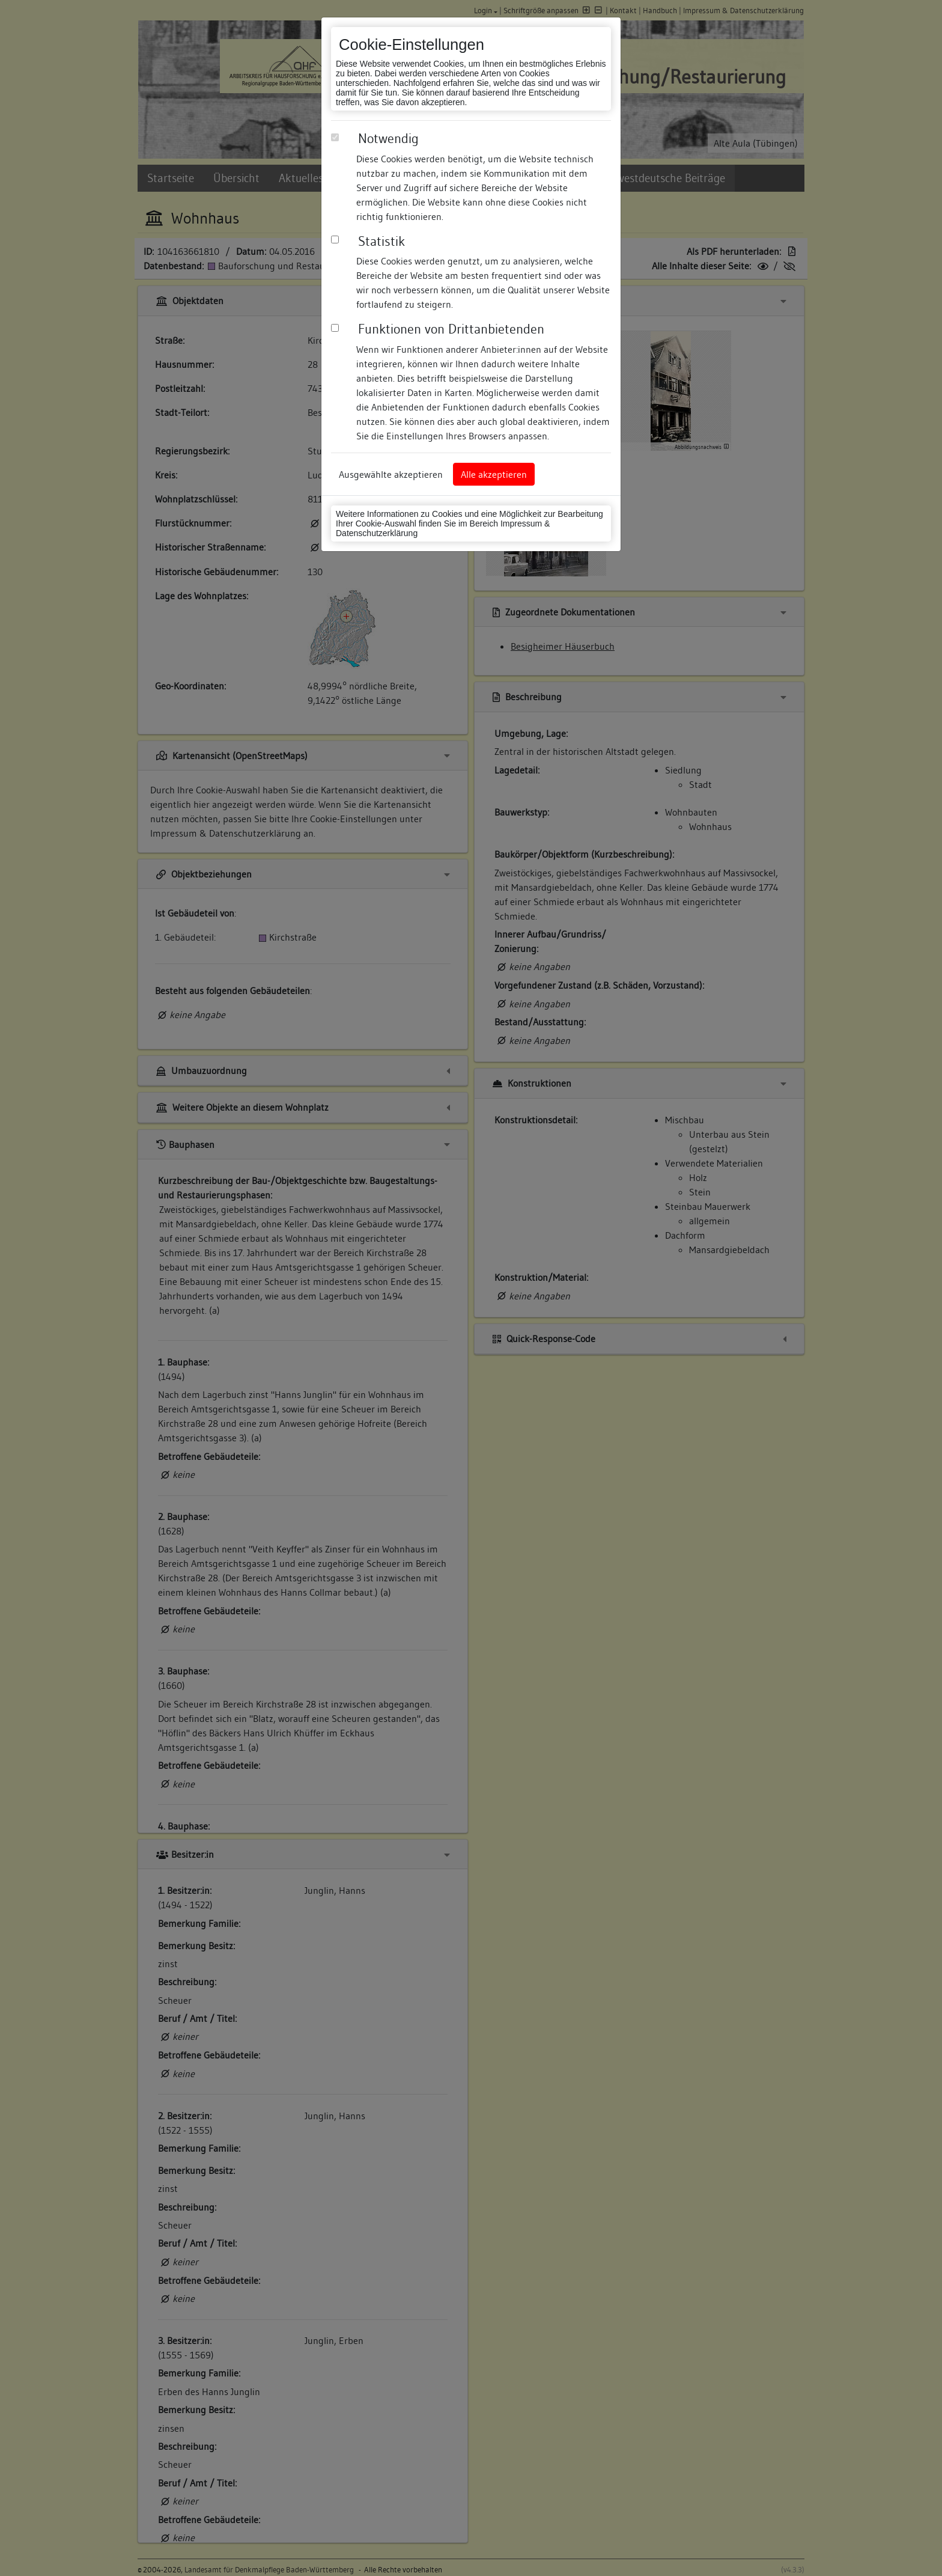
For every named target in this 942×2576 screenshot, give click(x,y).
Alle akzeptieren (494, 474)
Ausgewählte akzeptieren (391, 474)
